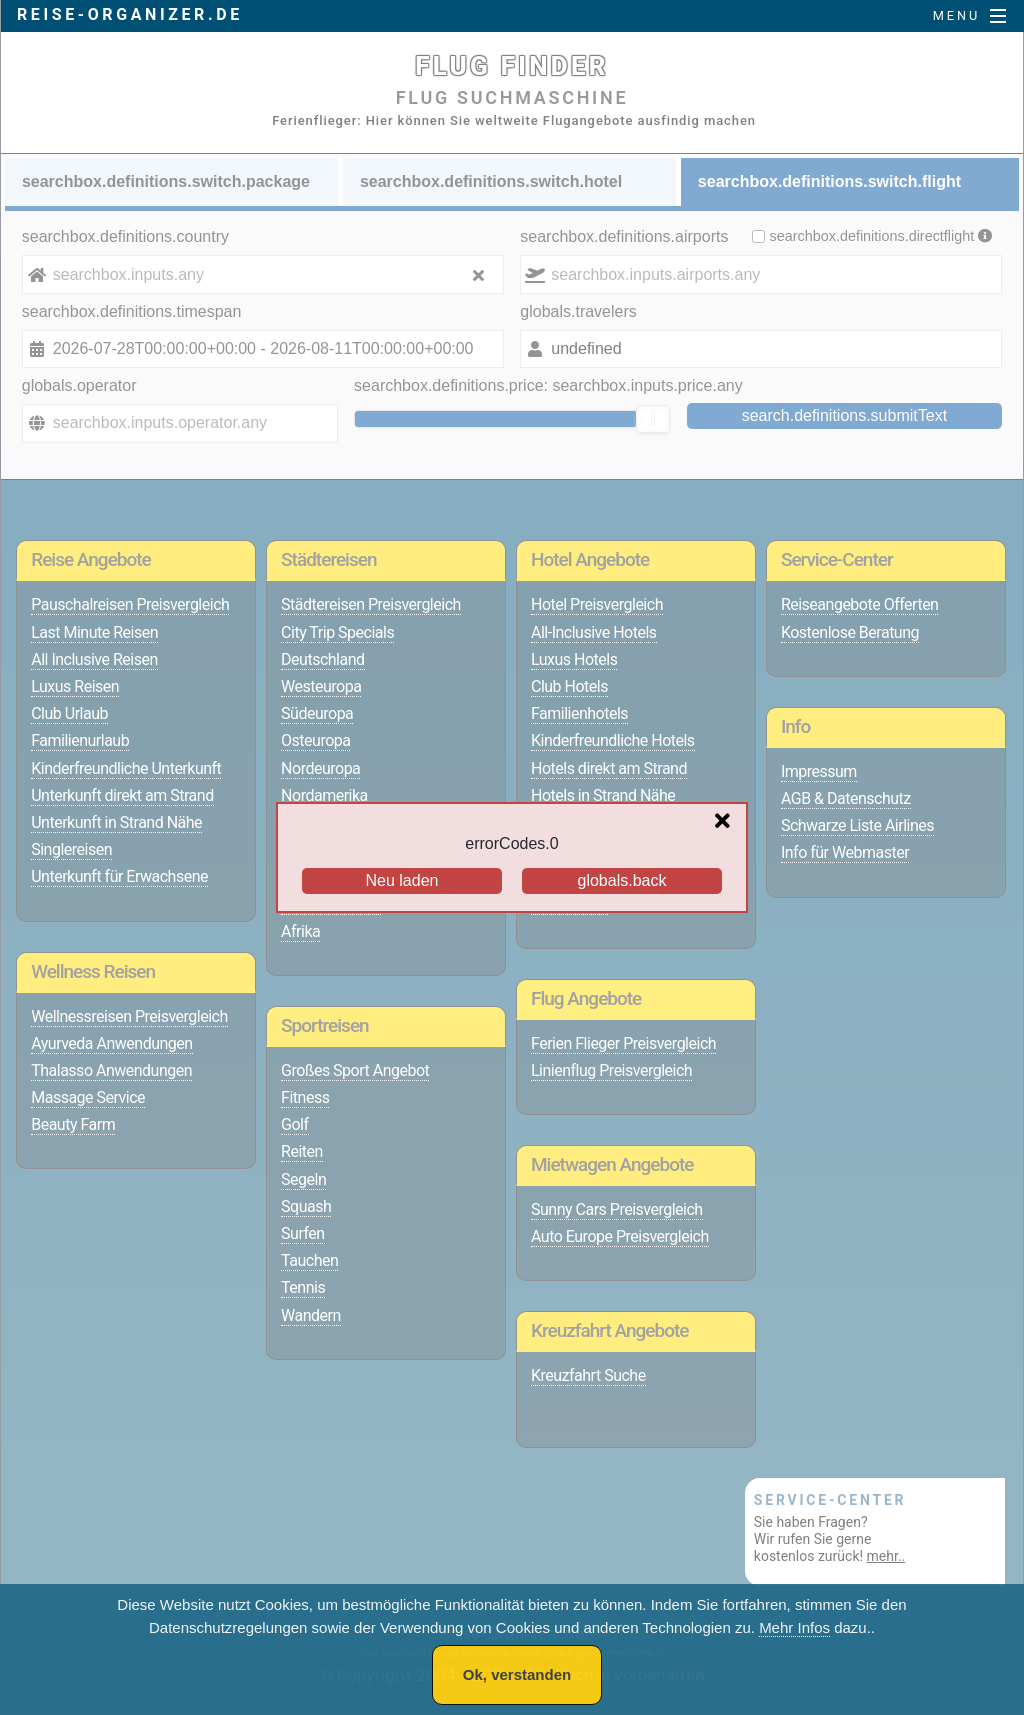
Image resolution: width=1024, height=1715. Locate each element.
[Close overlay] (727, 822)
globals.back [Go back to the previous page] (622, 880)
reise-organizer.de (130, 14)
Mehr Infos (794, 1627)
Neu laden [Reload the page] (402, 880)
